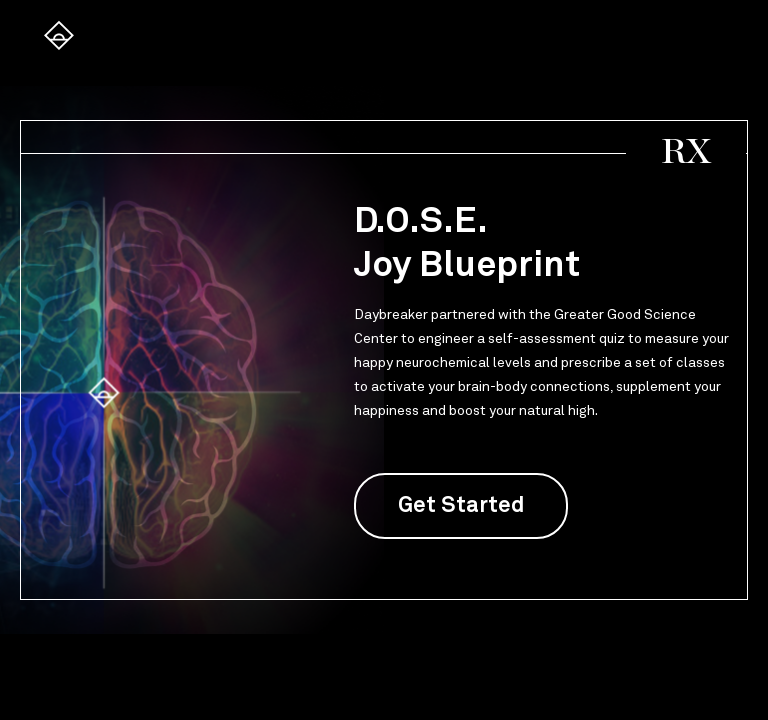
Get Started (461, 506)
